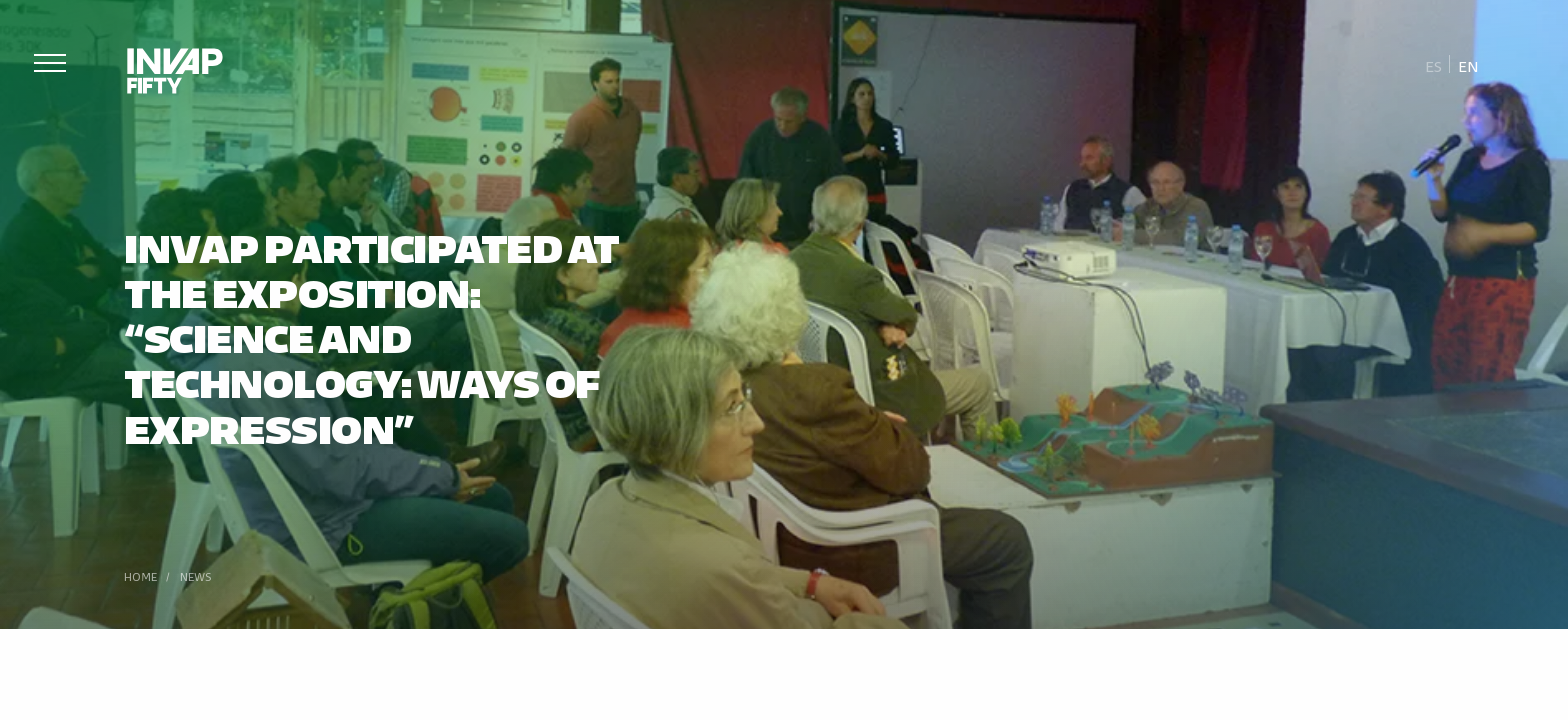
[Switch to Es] (1434, 65)
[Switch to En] (1468, 65)
